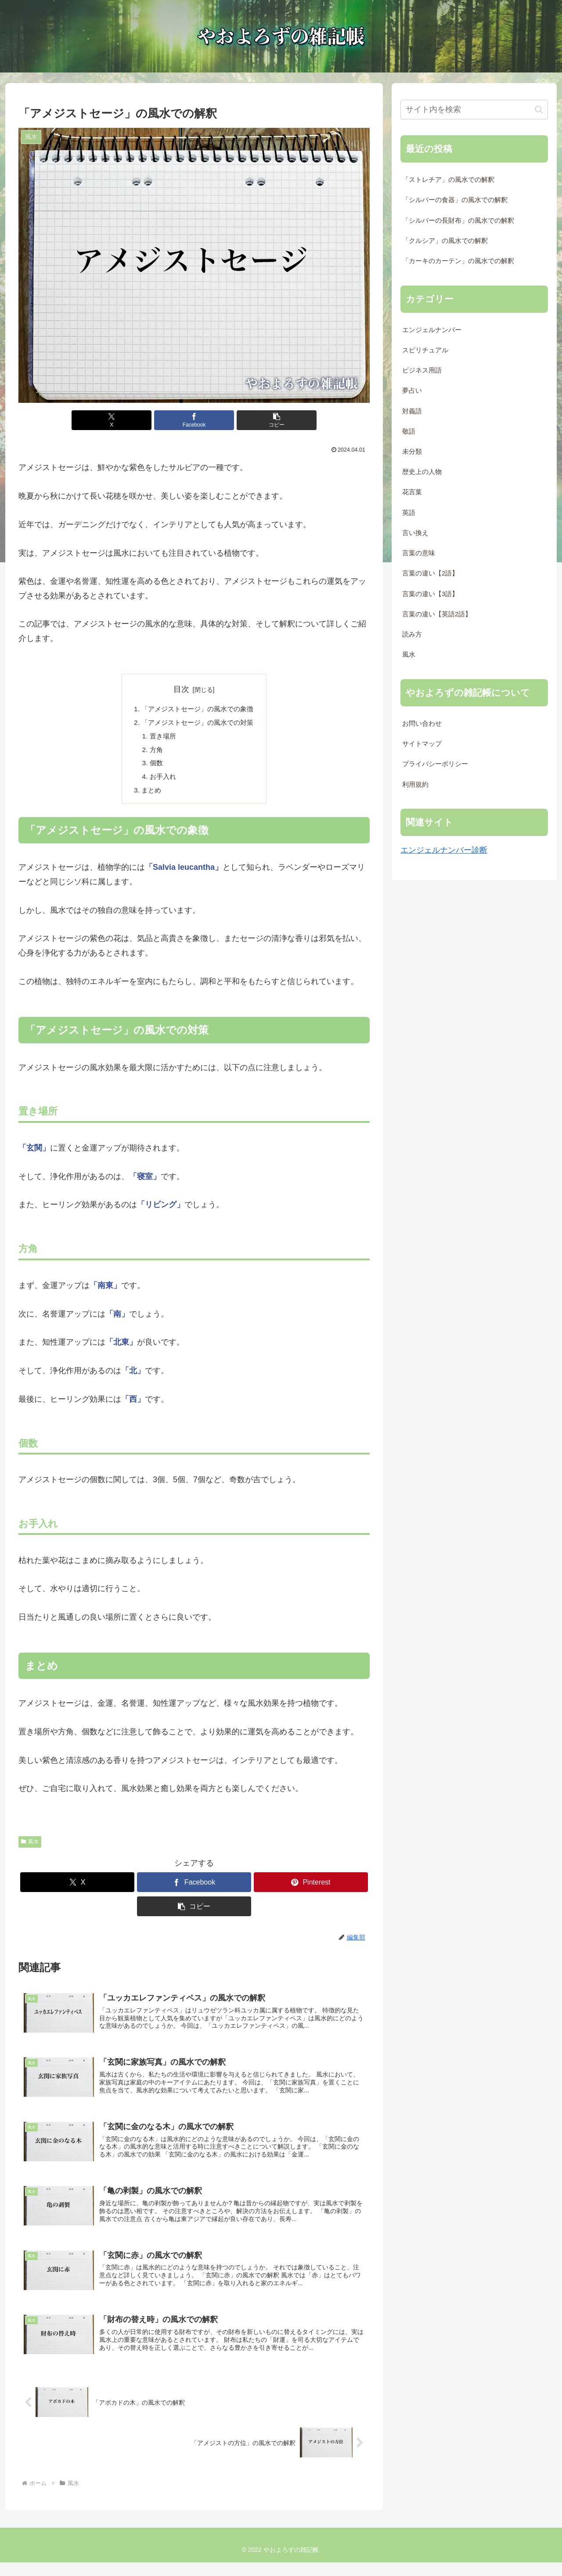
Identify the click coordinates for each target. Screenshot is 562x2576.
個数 (154, 766)
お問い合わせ (422, 723)
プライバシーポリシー (435, 763)
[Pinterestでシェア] (311, 1887)
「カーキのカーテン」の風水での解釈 (458, 260)
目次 (181, 689)
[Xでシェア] (135, 420)
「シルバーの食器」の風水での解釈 (455, 199)
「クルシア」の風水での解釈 (445, 240)
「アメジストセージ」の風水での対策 (197, 723)
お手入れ (161, 780)
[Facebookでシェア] (194, 420)
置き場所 (161, 738)
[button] (253, 420)
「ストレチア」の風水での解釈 (448, 179)
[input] (474, 109)
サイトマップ (422, 743)
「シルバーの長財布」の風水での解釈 (458, 220)
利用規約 (415, 784)
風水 (30, 1846)
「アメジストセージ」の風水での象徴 (197, 709)
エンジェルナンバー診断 (443, 850)
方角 (154, 752)
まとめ (148, 795)
